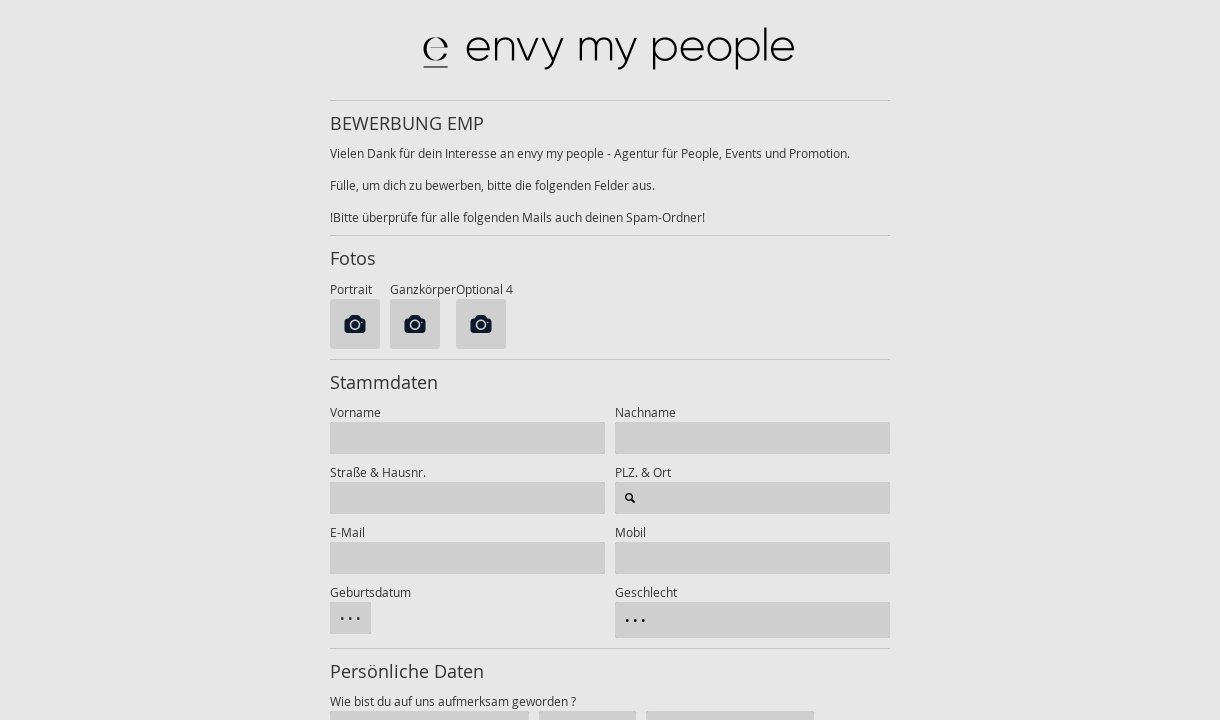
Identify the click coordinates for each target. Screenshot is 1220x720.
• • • (350, 618)
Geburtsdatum (370, 592)
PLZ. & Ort (643, 472)
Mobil (630, 532)
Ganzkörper (423, 289)
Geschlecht (646, 592)
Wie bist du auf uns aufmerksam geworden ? (453, 701)
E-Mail (347, 532)
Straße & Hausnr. (378, 472)
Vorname (355, 412)
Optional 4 (484, 289)
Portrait (355, 289)
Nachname (645, 412)
